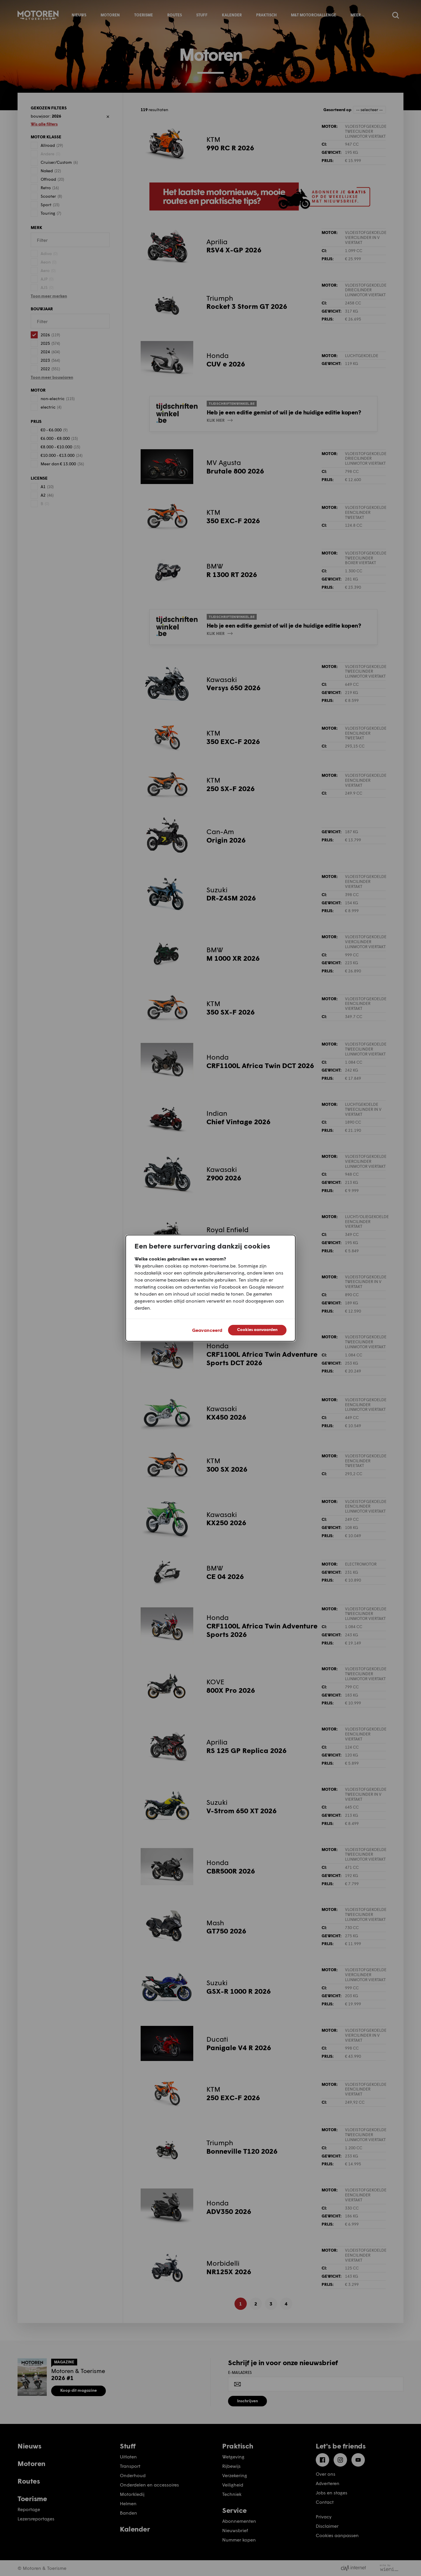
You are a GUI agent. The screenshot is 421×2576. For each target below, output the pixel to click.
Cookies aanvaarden (257, 1329)
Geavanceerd (207, 1330)
